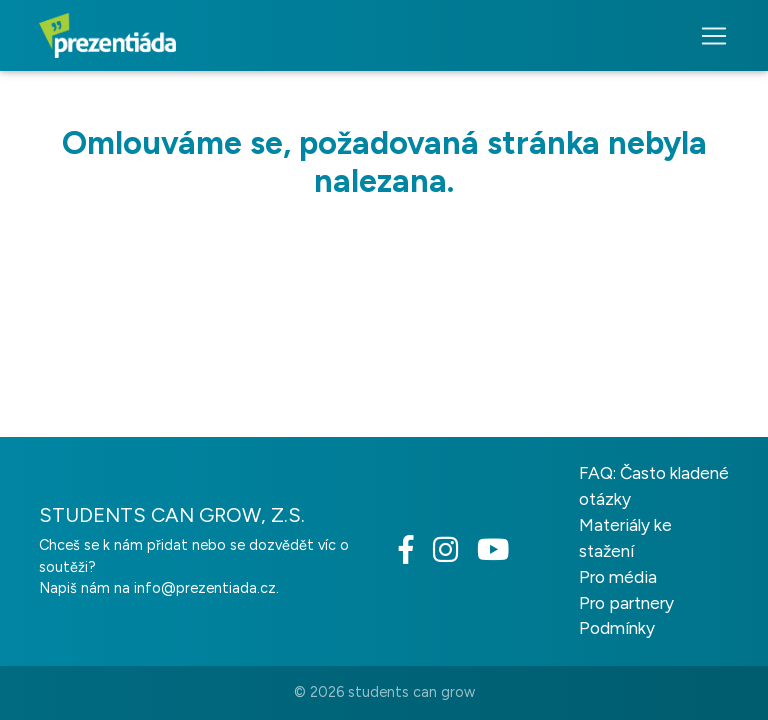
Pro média (618, 577)
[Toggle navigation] (708, 36)
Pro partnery (626, 603)
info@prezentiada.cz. (206, 588)
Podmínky (617, 628)
